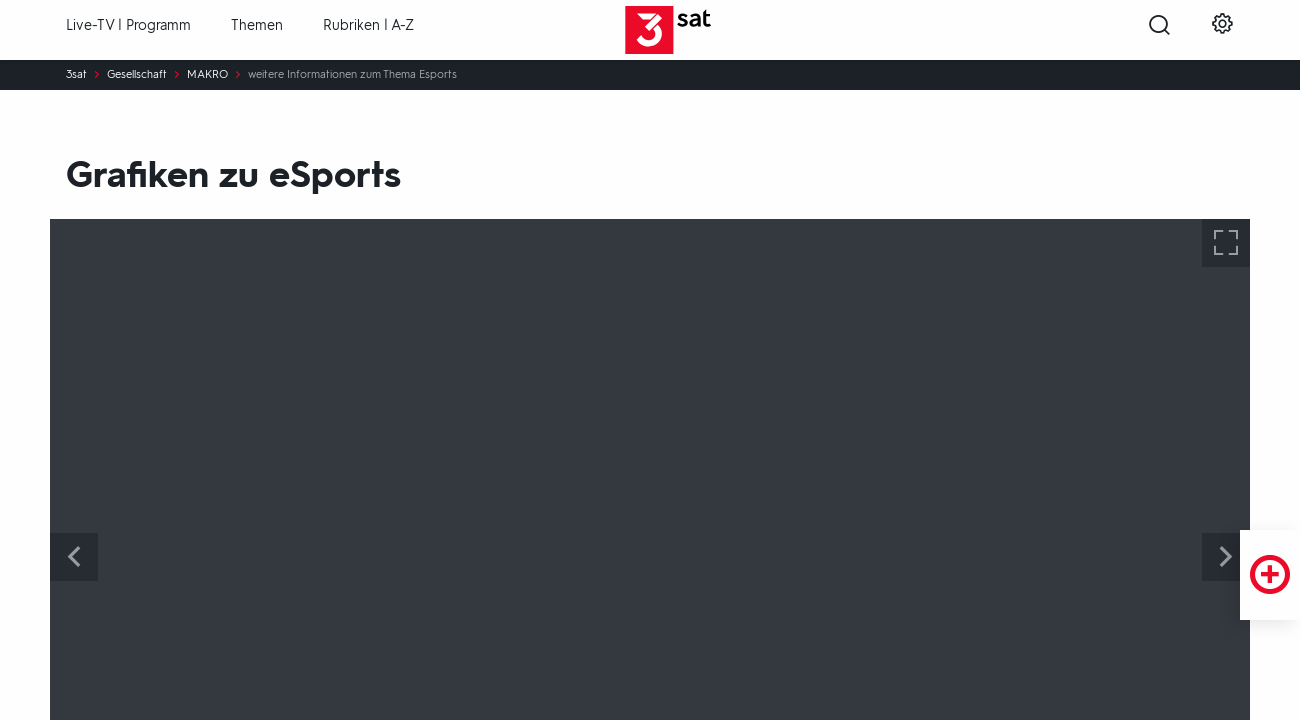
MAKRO (207, 75)
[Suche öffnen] (1159, 31)
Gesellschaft (137, 75)
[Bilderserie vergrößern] (1226, 243)
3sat (76, 75)
